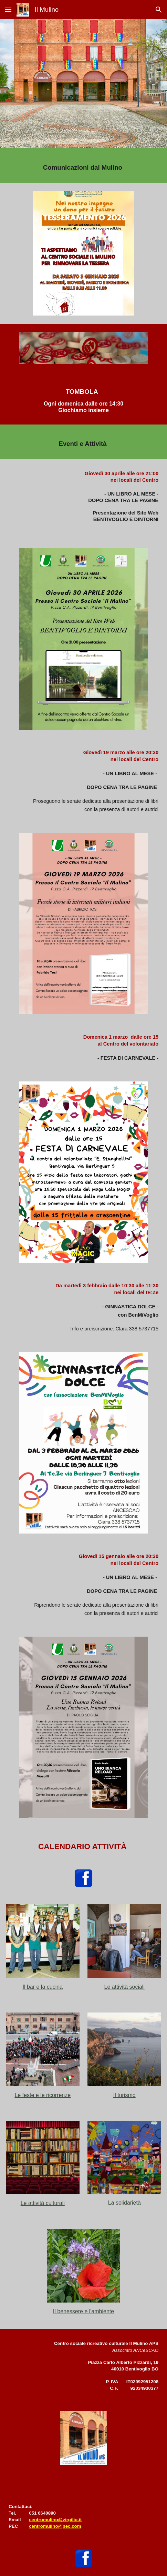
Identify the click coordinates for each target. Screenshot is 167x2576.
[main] (83, 165)
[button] (8, 9)
